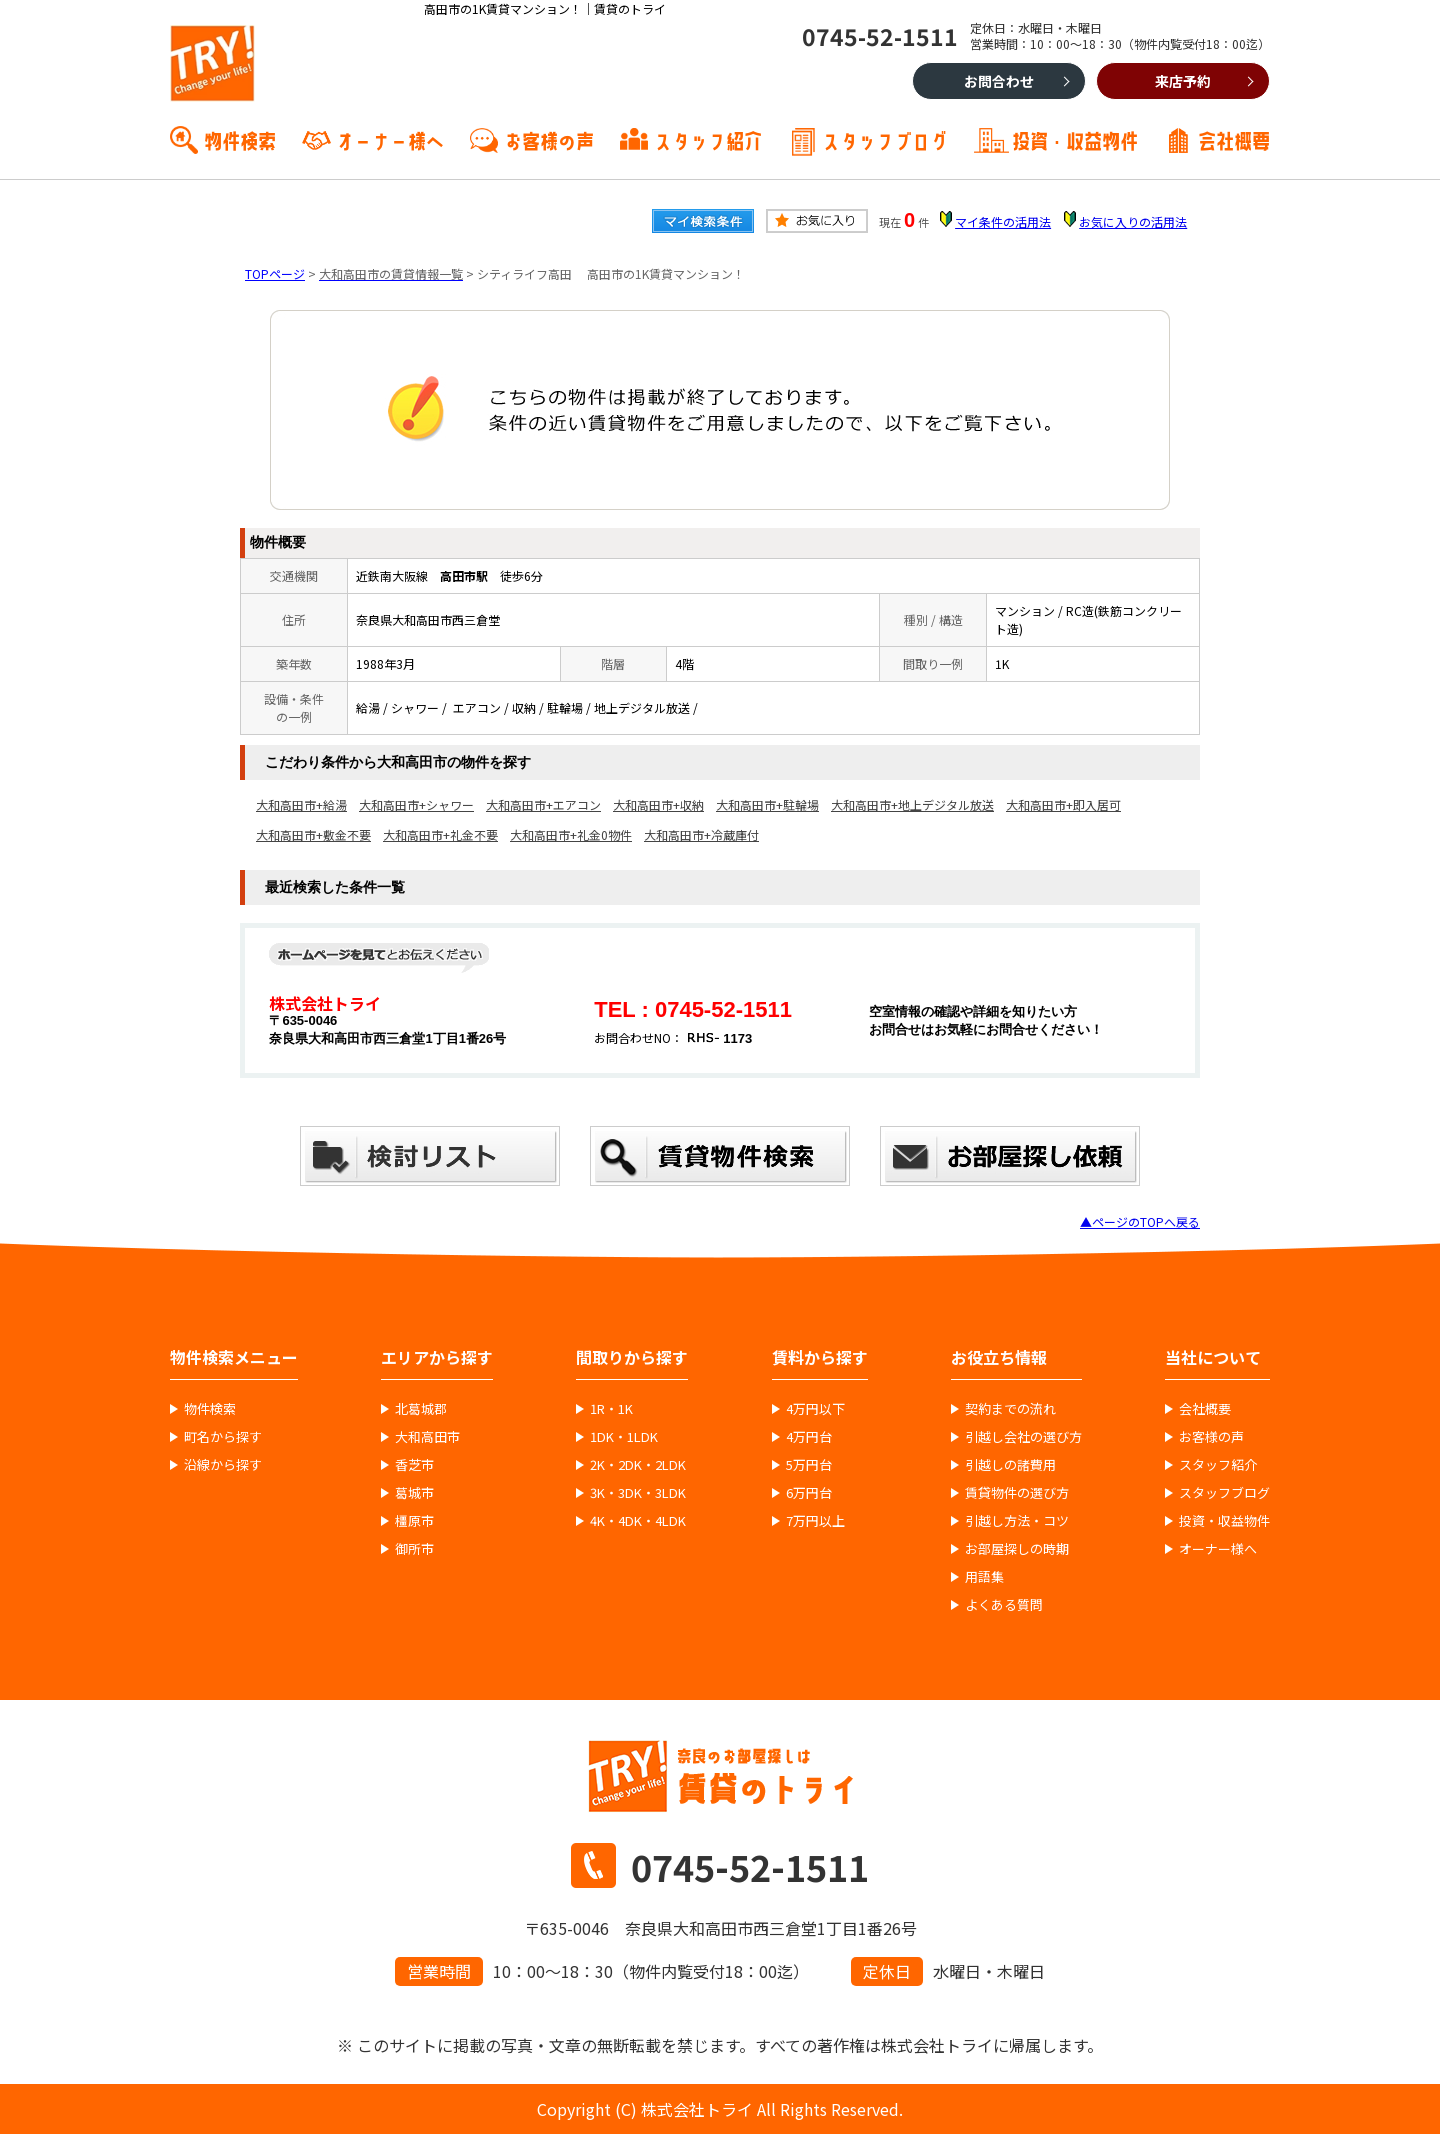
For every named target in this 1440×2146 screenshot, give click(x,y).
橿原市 (414, 1521)
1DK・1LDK (624, 1437)
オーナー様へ (390, 139)
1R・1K (611, 1409)
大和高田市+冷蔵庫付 (701, 834)
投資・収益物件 (1075, 139)
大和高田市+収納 (658, 804)
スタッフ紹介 (708, 139)
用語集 (984, 1577)
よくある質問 (1004, 1605)
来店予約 (1183, 81)
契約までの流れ (1010, 1409)
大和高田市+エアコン (543, 804)
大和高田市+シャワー (416, 804)
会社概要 (1234, 139)
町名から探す (223, 1437)
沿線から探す (223, 1465)
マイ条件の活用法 (1003, 221)
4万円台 (809, 1437)
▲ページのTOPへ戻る (1140, 1221)
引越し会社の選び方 (1023, 1437)
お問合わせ (999, 81)
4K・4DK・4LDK (638, 1521)
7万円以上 (815, 1521)
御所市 (414, 1549)
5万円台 (809, 1465)
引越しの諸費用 (1010, 1465)
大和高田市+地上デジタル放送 (912, 804)
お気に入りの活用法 (1133, 221)
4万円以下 (815, 1409)
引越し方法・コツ (1017, 1521)
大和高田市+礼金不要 (440, 834)
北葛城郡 (421, 1409)
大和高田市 (427, 1437)
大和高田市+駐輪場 (767, 804)
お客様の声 (549, 139)
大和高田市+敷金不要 (313, 834)
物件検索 (240, 139)
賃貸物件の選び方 (1017, 1493)
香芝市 (414, 1465)
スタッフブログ (885, 139)
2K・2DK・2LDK (638, 1465)
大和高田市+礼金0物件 (571, 834)
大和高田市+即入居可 (1063, 804)
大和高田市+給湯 (301, 804)
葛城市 (414, 1493)
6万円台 (809, 1493)
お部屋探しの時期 (1017, 1549)
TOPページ (275, 273)
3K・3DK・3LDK (638, 1493)
